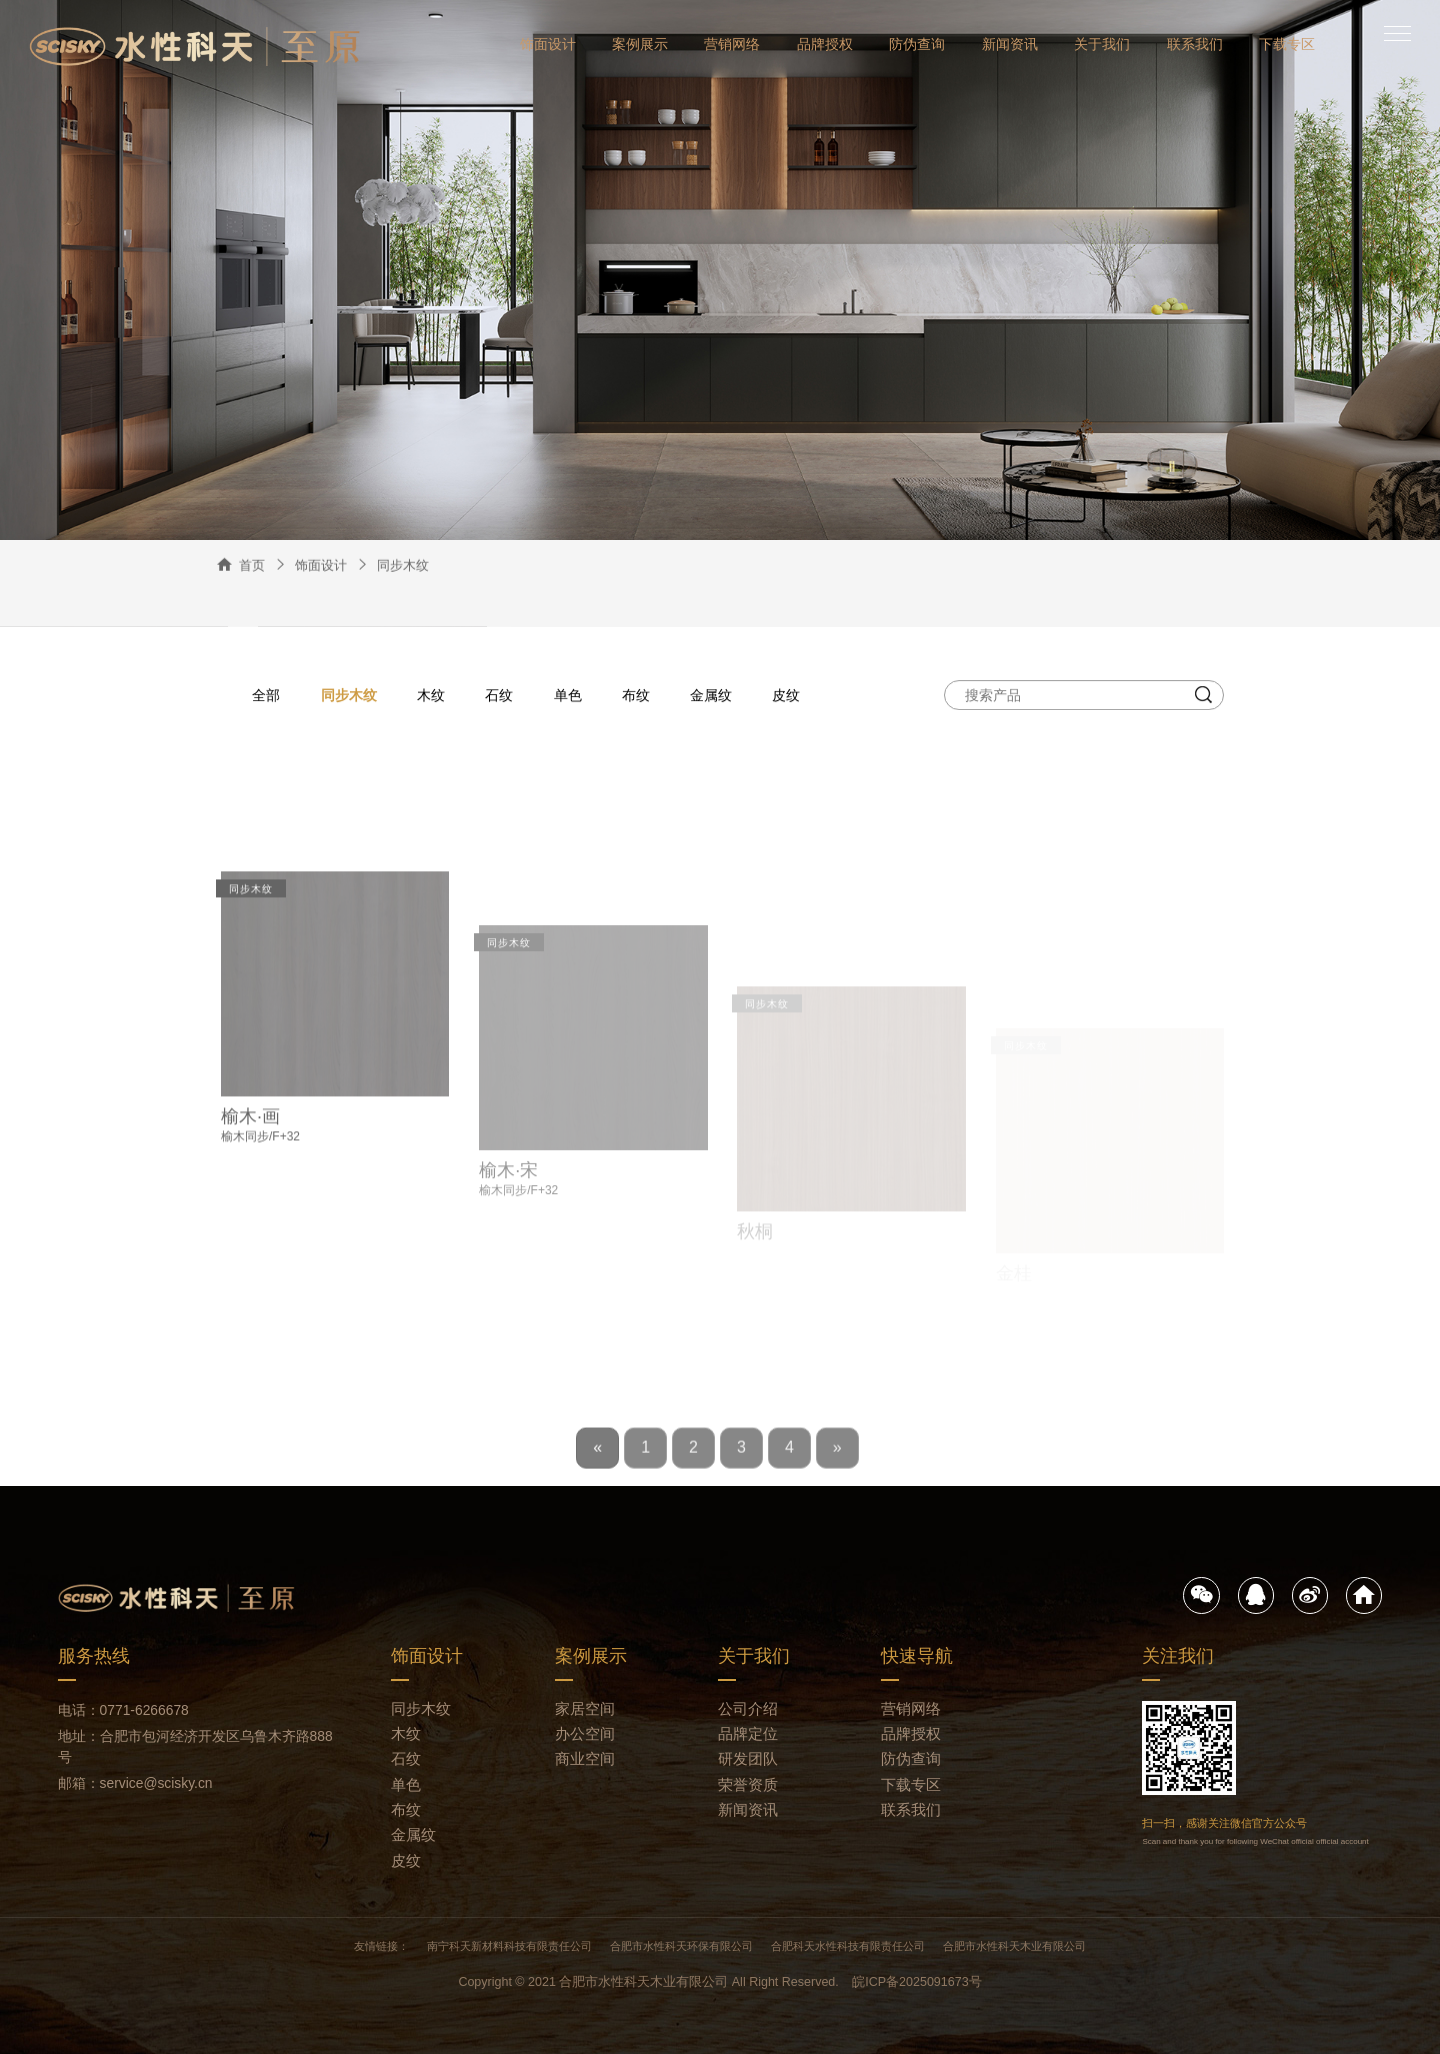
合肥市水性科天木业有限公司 (1014, 1946)
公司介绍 (748, 1709)
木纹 (431, 696)
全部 (266, 696)
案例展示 (640, 44)
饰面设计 (548, 44)
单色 (568, 696)
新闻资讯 (1010, 44)
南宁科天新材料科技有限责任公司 (509, 1946)
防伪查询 (917, 44)
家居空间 (585, 1709)
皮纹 (786, 696)
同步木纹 (403, 567)
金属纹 (711, 696)
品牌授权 (825, 44)
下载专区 (1287, 44)
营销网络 (732, 44)
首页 (252, 567)
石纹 (499, 696)
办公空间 (585, 1734)
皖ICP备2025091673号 (916, 1982)
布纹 (636, 696)
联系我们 (1195, 44)
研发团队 (748, 1759)
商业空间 (585, 1759)
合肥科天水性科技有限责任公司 (848, 1946)
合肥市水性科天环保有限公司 (681, 1946)
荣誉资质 (748, 1785)
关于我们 (1102, 44)
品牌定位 (748, 1734)
